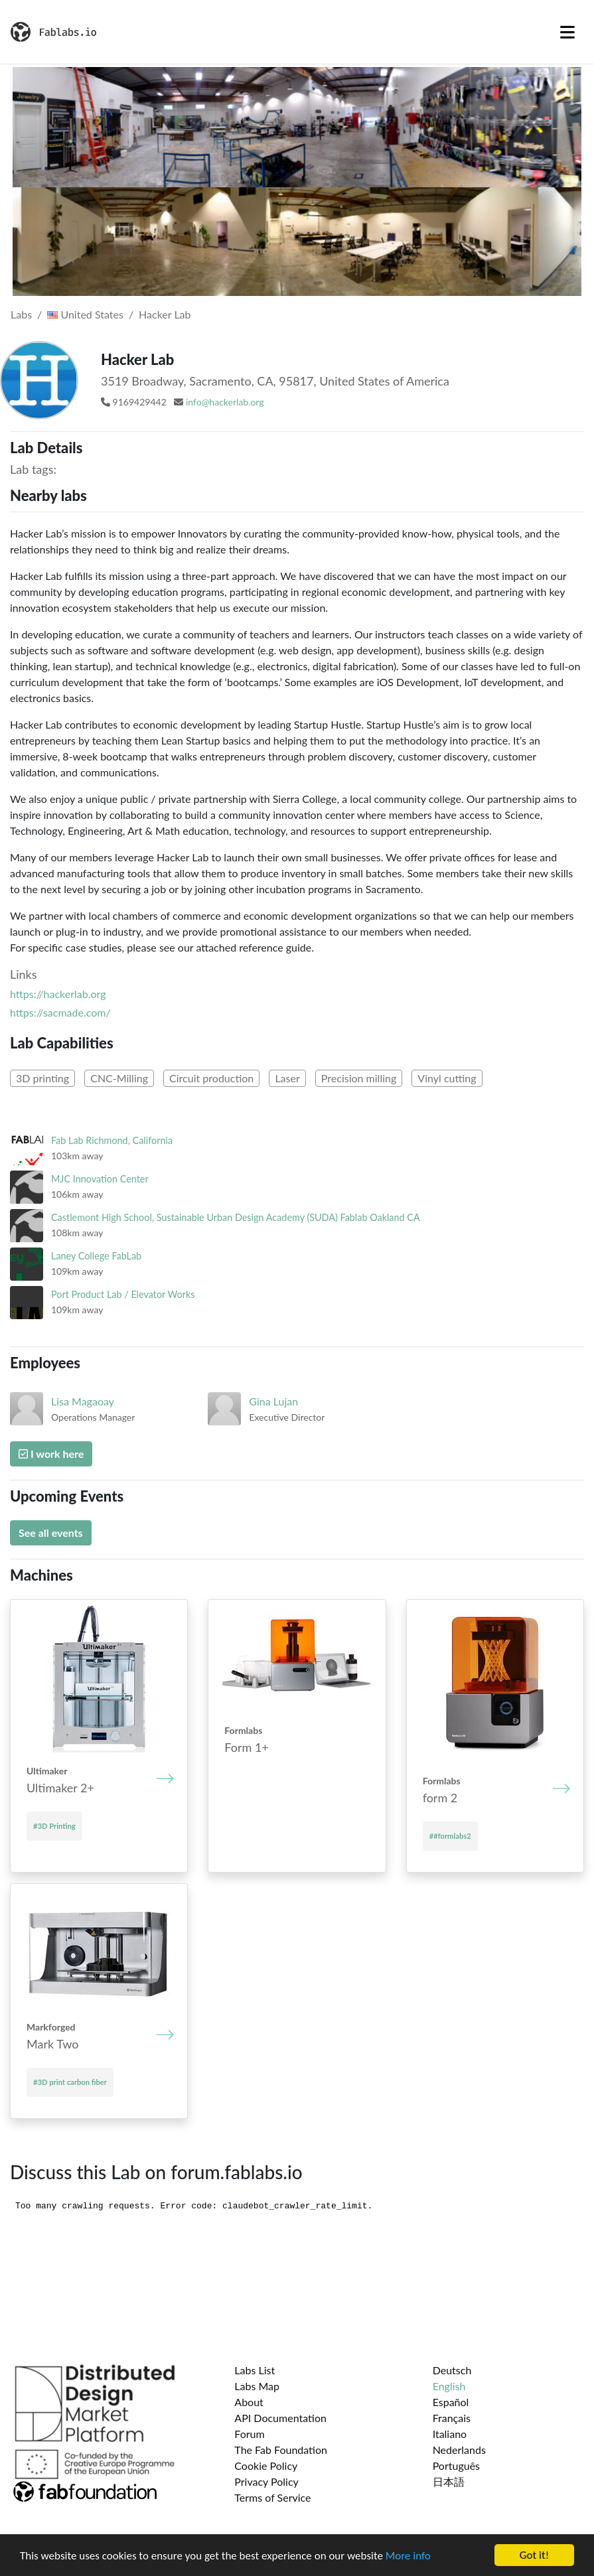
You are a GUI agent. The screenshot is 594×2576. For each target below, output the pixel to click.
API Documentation (280, 2417)
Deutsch (452, 2370)
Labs (21, 314)
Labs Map (256, 2386)
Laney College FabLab (96, 1255)
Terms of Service (272, 2497)
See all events (51, 1532)
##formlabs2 (450, 1835)
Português (456, 2465)
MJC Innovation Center (100, 1178)
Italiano (450, 2433)
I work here (51, 1453)
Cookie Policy (265, 2465)
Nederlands (459, 2449)
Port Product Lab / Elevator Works (123, 1294)
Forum (249, 2433)
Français (452, 2417)
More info (408, 2556)
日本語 (449, 2481)
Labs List (254, 2370)
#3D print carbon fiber (70, 2082)
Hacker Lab (164, 314)
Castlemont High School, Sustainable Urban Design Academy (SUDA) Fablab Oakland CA (235, 1217)
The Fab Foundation (280, 2449)
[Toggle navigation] (567, 32)
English (449, 2386)
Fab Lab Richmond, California (112, 1140)
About (248, 2402)
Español (451, 2402)
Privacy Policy (266, 2481)
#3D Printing (54, 1826)
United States (85, 314)
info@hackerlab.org (225, 401)
